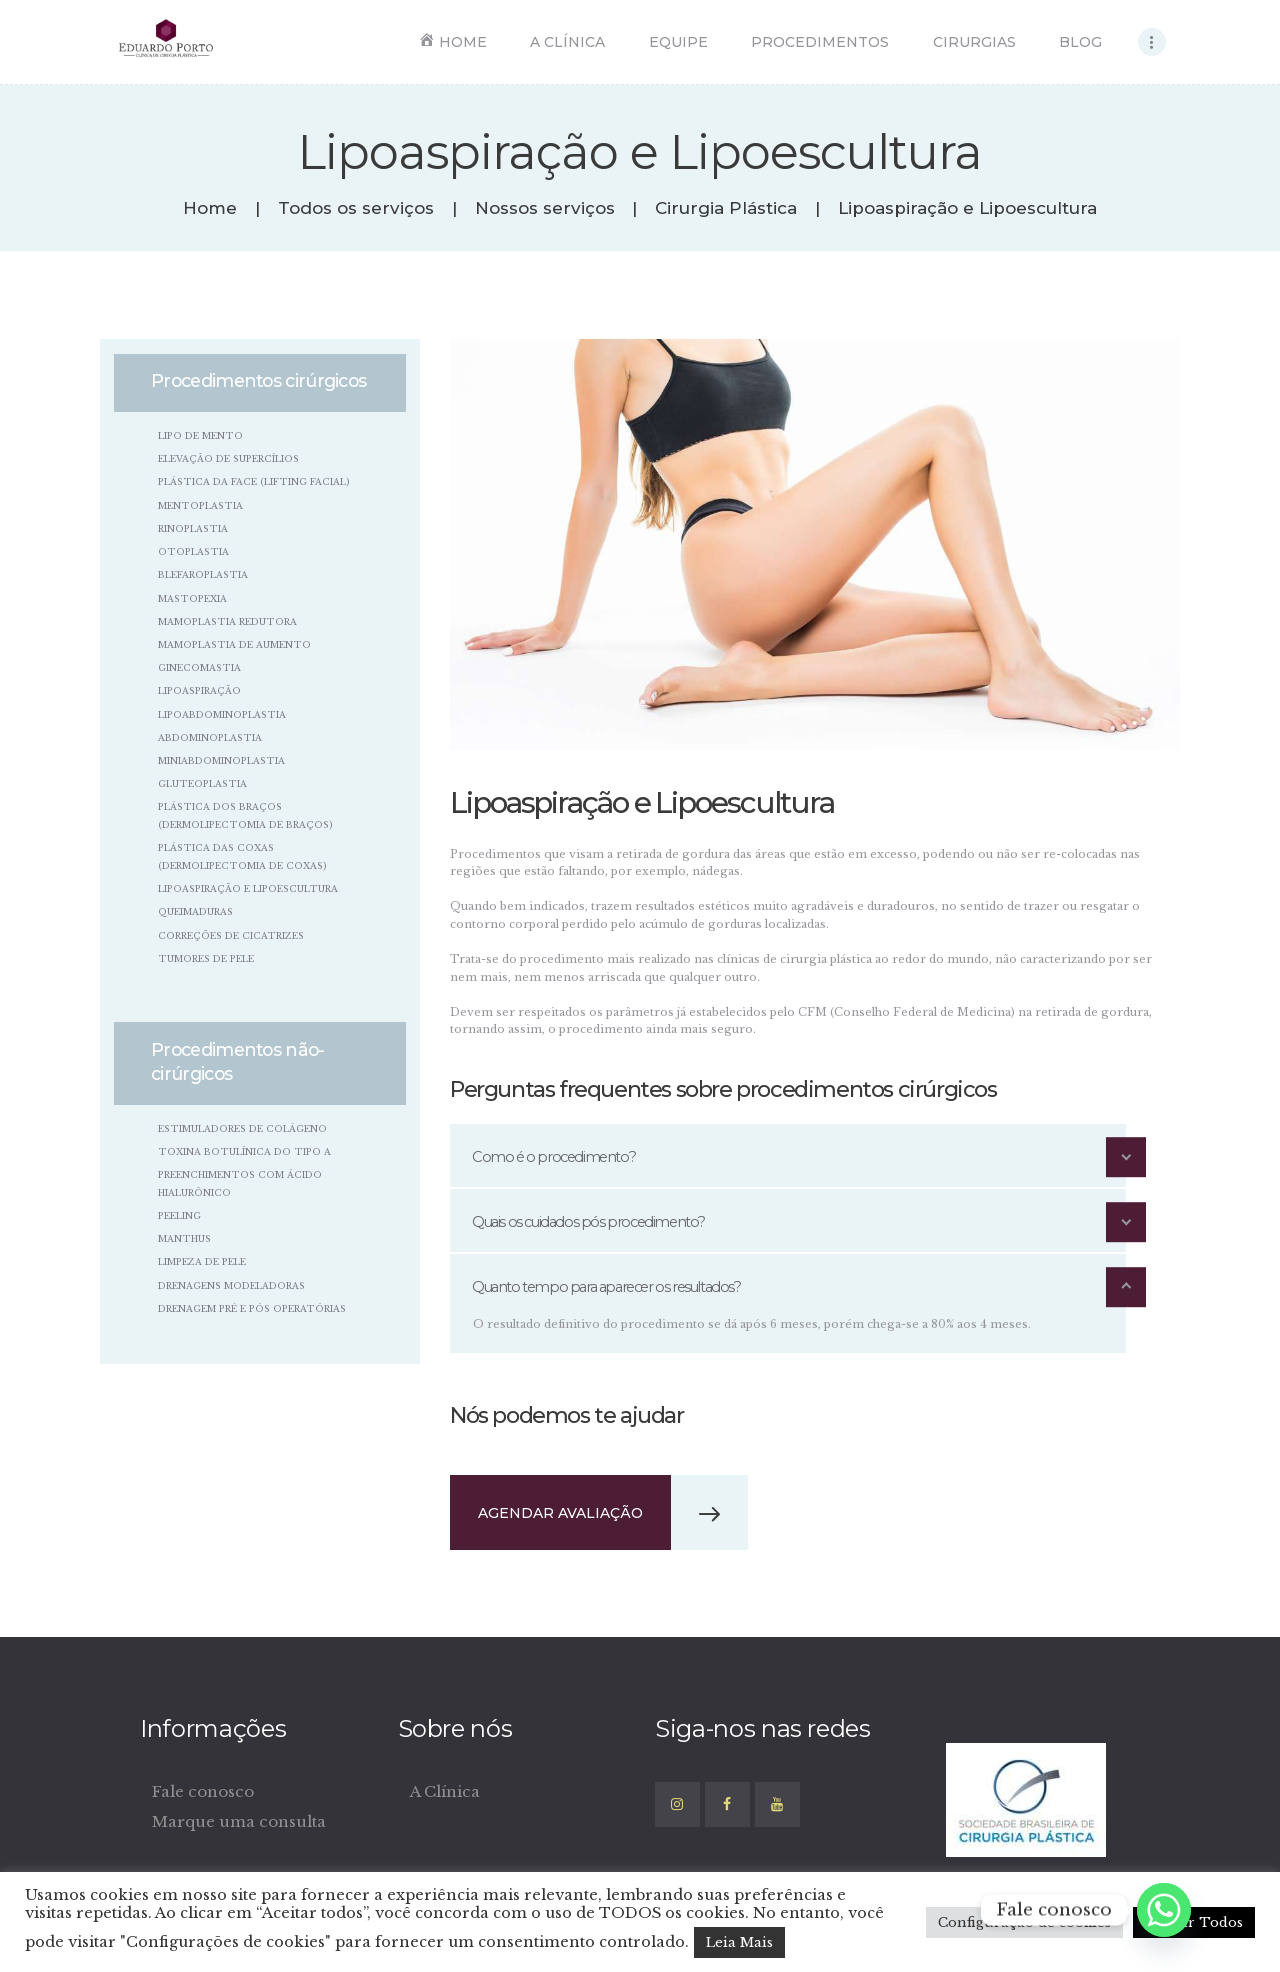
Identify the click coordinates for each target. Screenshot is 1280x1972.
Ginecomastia (199, 667)
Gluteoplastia (202, 783)
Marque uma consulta (239, 1821)
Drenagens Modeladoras (231, 1285)
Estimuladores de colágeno (242, 1128)
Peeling (179, 1215)
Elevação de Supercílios (228, 458)
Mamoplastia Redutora (227, 621)
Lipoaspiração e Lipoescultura (248, 888)
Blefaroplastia (203, 574)
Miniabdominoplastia (221, 760)
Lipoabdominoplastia (222, 714)
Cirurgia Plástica (726, 208)
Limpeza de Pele (202, 1261)
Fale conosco (203, 1791)
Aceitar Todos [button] (1194, 1922)
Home (210, 208)
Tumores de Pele (206, 958)
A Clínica (445, 1791)
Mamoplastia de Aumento (234, 644)
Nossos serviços (545, 208)
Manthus (184, 1238)
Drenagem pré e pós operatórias (252, 1308)
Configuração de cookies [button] (1024, 1922)
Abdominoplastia (210, 737)
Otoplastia (193, 551)
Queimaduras (195, 911)
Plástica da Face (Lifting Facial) (254, 481)
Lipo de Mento (200, 435)
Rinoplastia (193, 528)
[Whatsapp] (1164, 1910)
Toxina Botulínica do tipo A (244, 1151)
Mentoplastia (200, 505)
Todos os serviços (356, 208)
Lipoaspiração (199, 690)
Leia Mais (739, 1942)
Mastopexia (192, 598)
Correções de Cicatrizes (231, 935)
